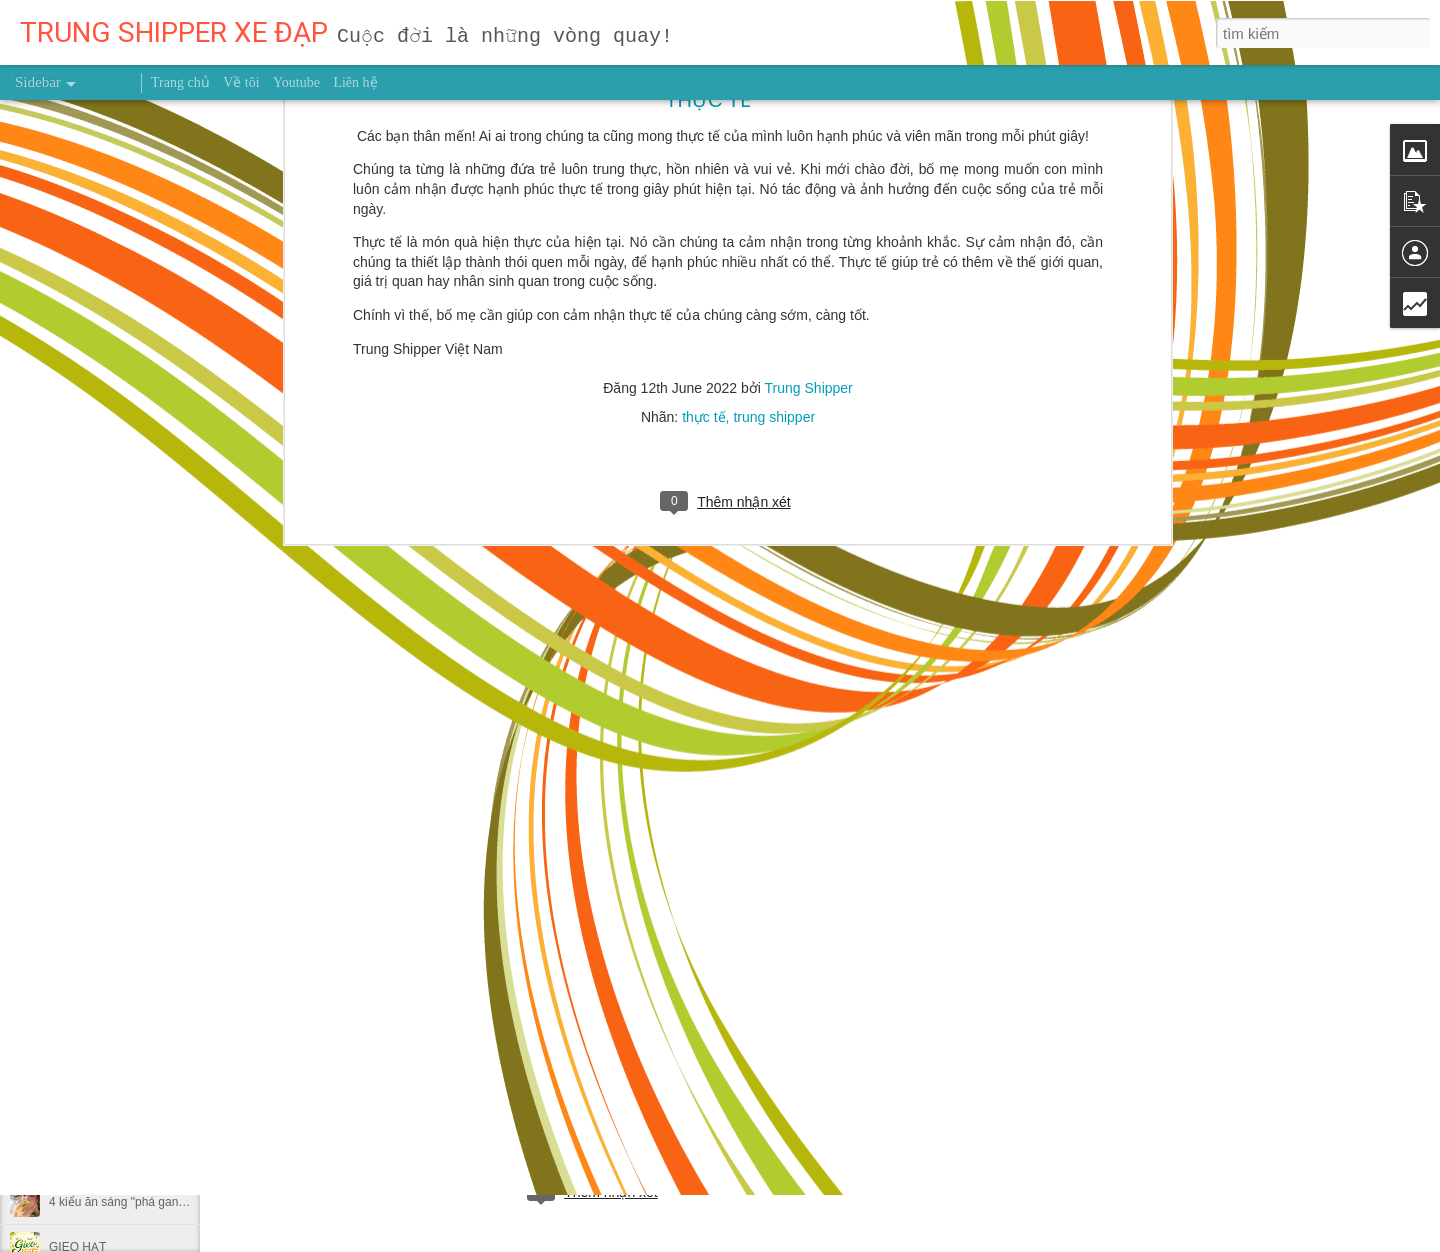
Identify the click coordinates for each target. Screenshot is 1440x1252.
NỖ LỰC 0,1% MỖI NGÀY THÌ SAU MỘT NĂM (173, 1157)
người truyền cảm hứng (556, 1107)
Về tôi (241, 82)
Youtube (296, 82)
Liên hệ (355, 82)
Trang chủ (180, 82)
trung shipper (774, 181)
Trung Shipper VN (693, 1107)
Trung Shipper (809, 152)
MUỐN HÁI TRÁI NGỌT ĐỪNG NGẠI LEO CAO (177, 1022)
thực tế (703, 181)
